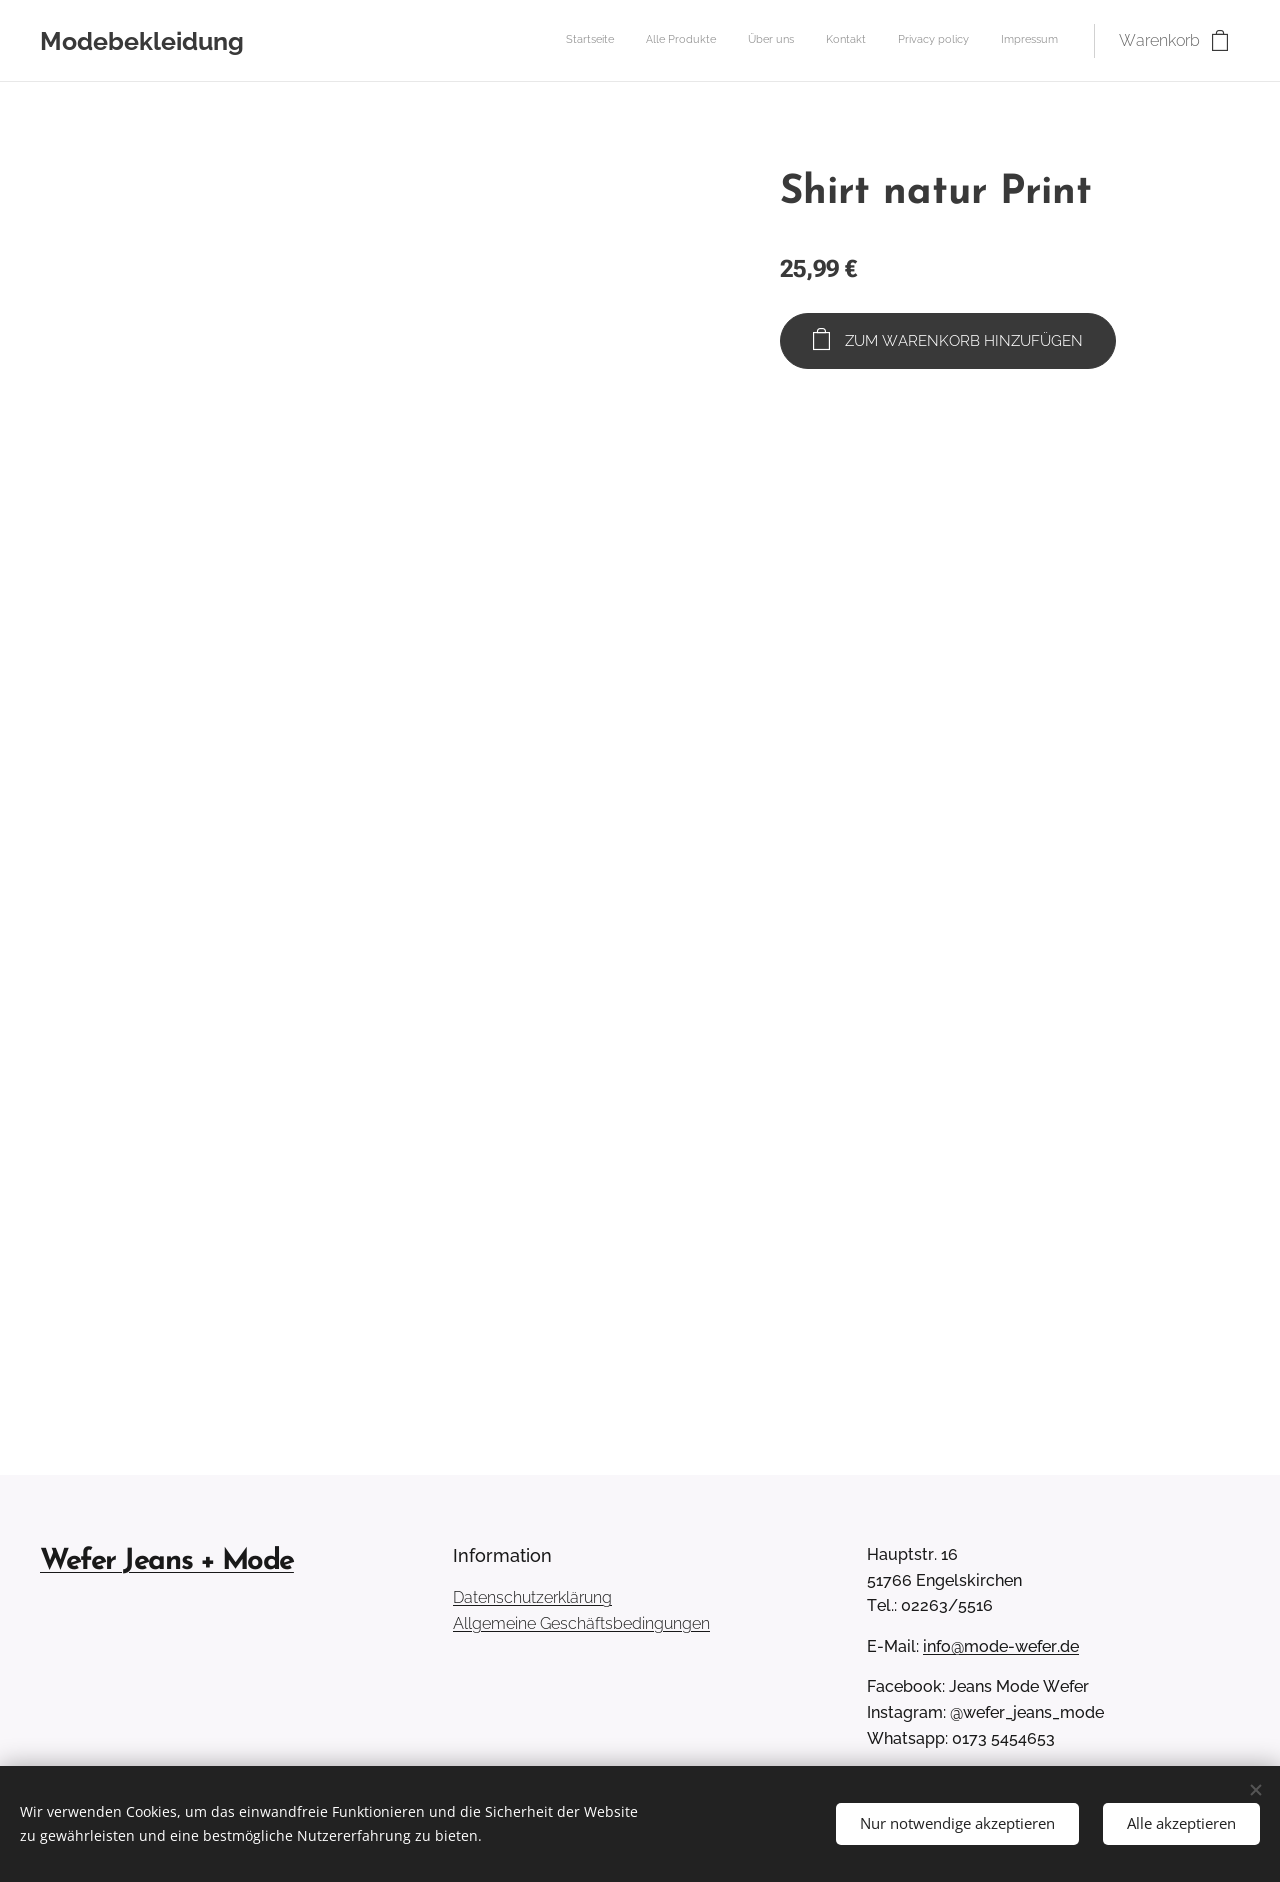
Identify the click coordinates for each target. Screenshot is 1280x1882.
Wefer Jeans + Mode (167, 1561)
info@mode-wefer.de (1001, 1646)
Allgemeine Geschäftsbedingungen (581, 1623)
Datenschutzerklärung (532, 1597)
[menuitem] (903, 41)
